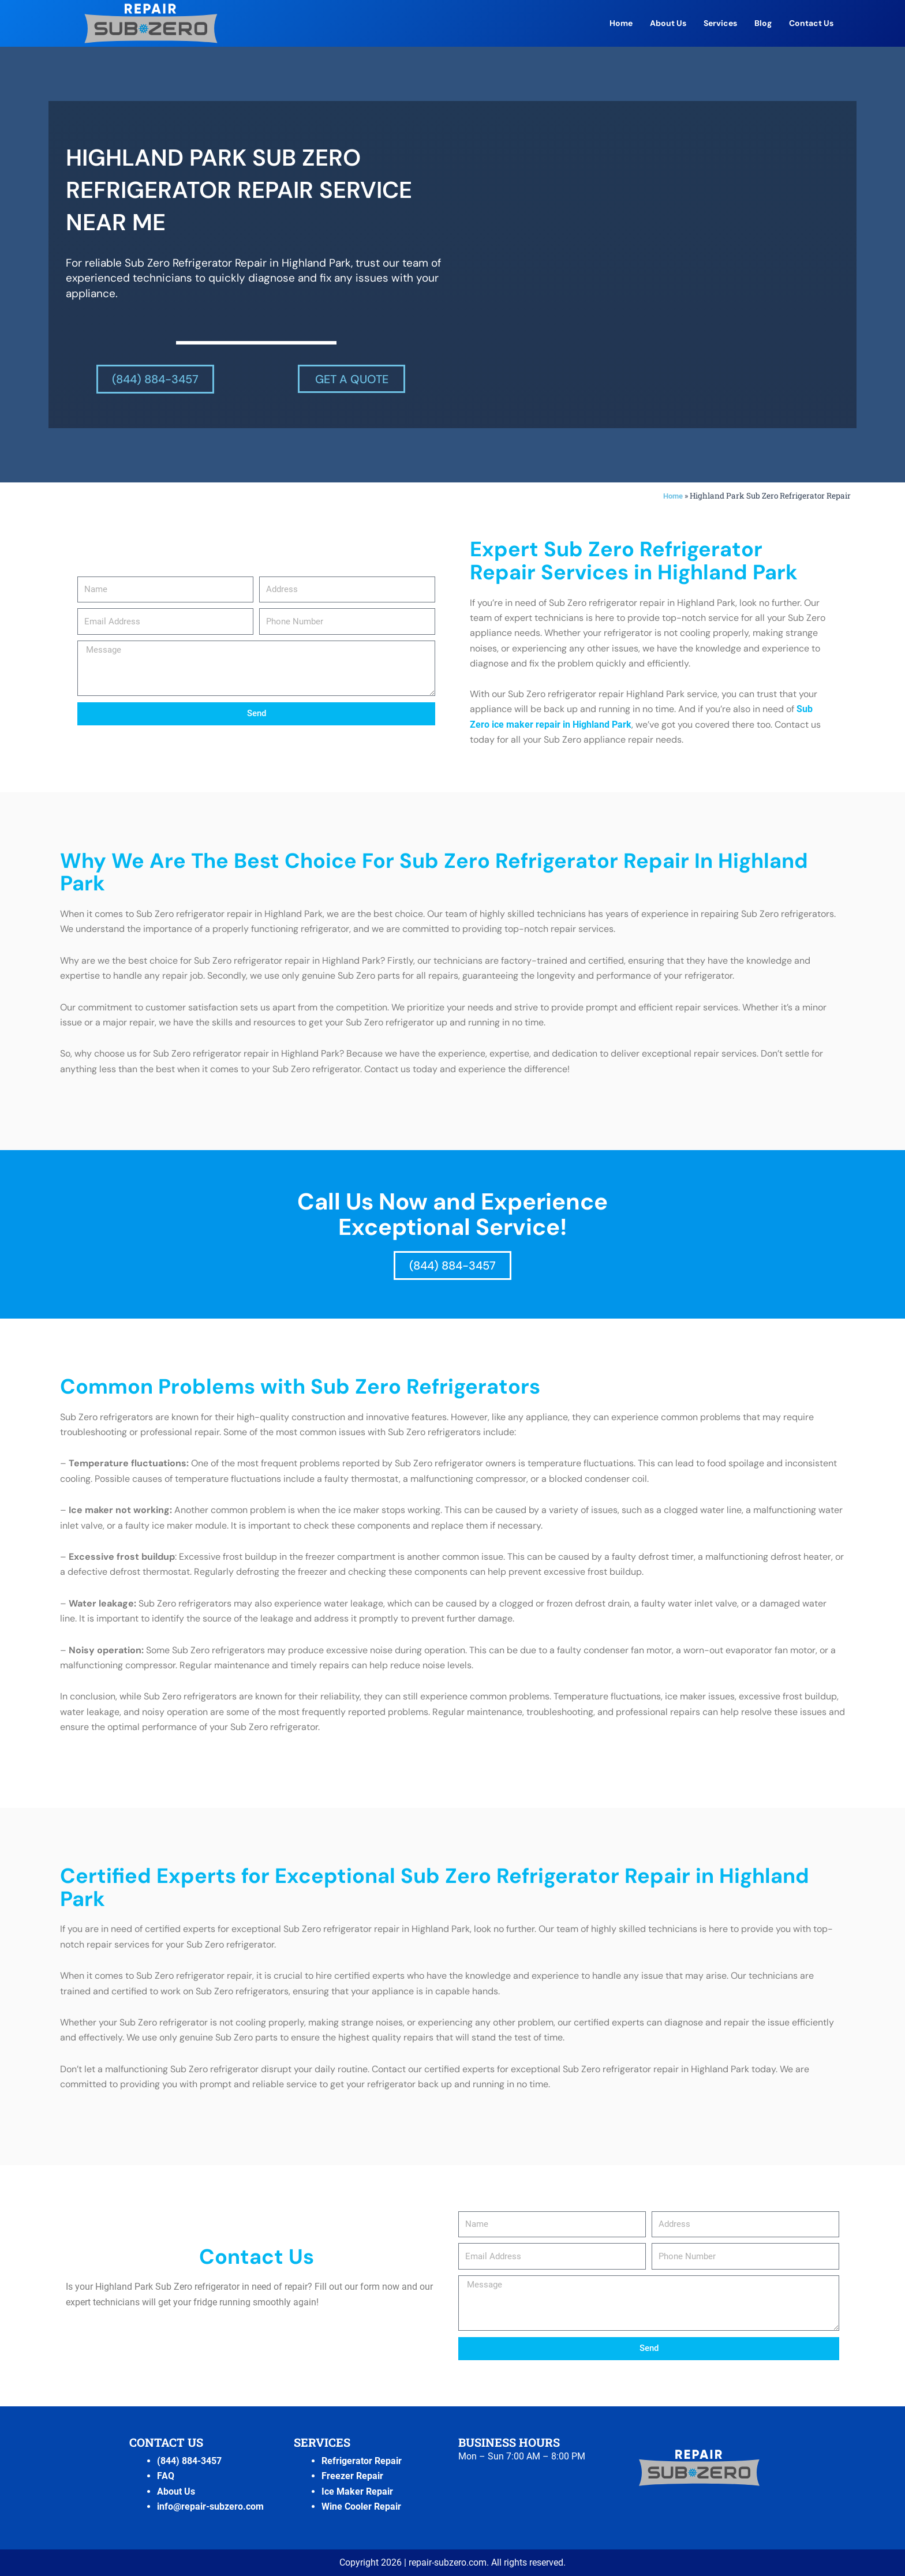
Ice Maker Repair (357, 2491)
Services (720, 23)
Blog (763, 23)
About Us (668, 23)
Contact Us (811, 23)
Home (621, 23)
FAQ (165, 2475)
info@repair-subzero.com (210, 2506)
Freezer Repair (352, 2475)
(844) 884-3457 (189, 2460)
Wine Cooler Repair (361, 2506)
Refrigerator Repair (361, 2460)
